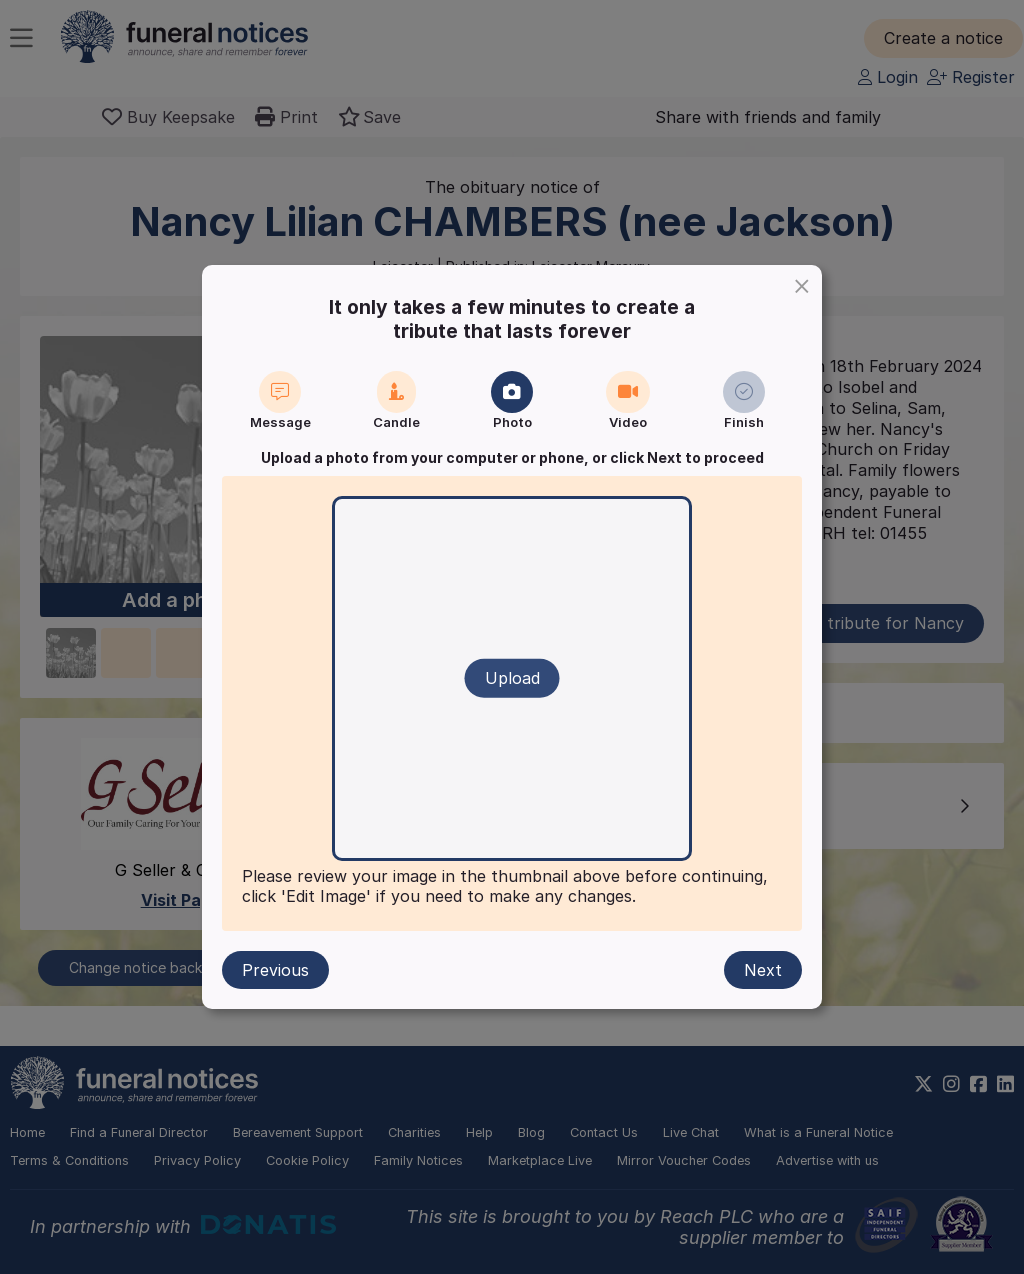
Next (763, 970)
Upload (512, 678)
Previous (275, 970)
